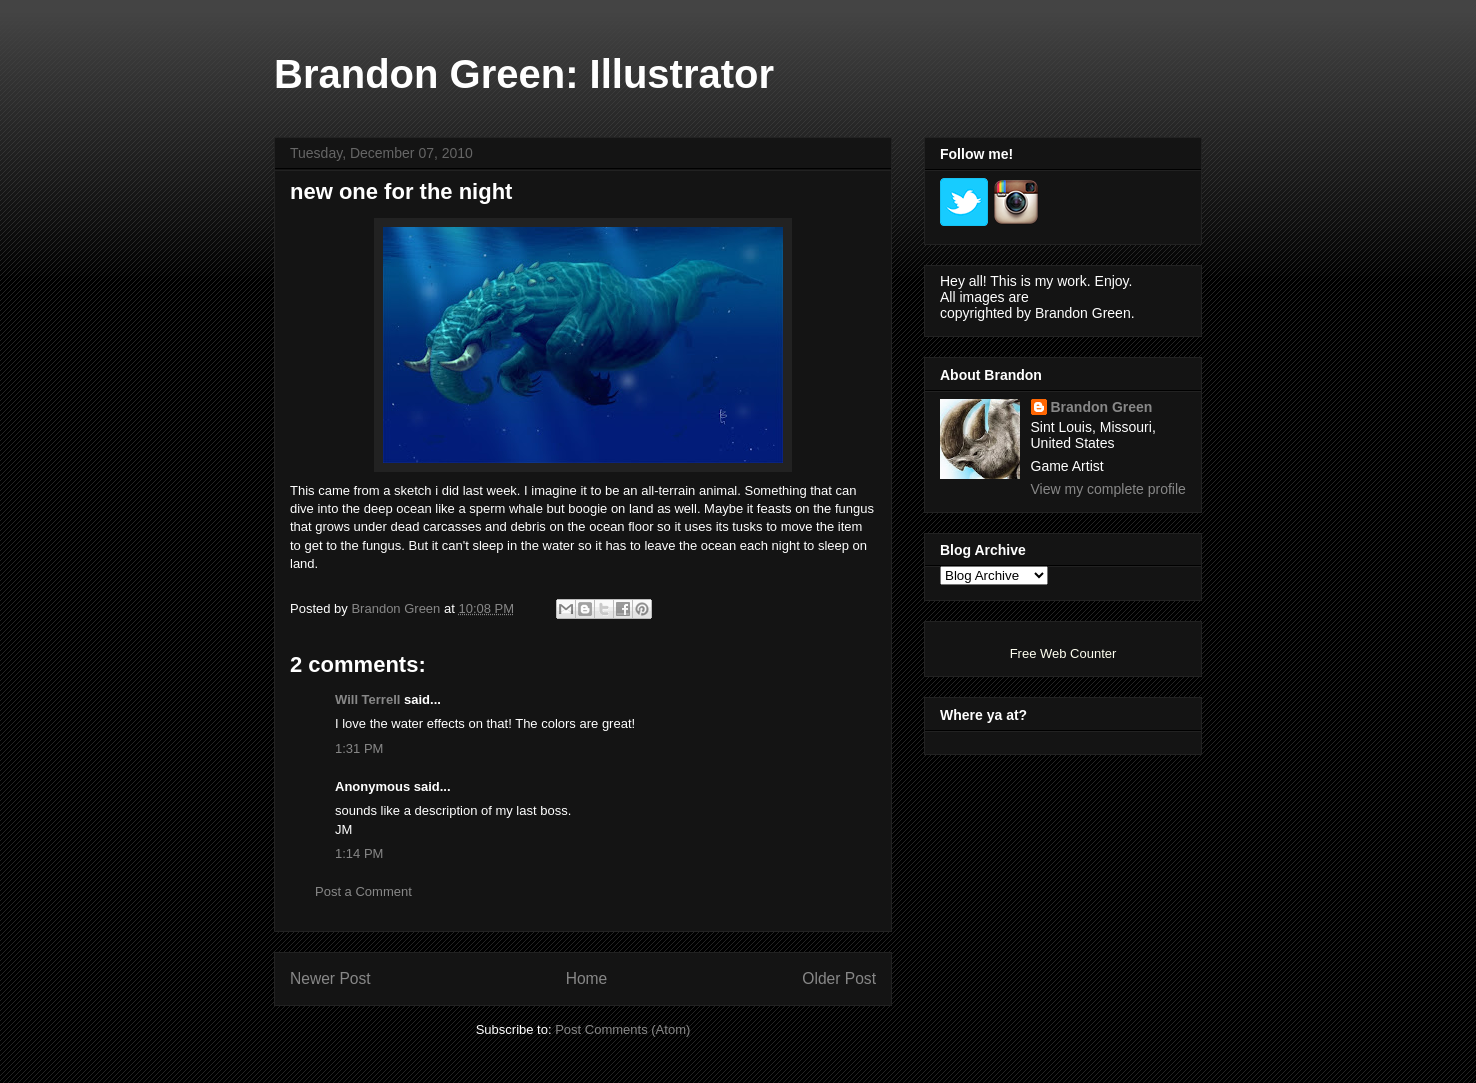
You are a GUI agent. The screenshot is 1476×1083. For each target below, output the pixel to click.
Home (587, 978)
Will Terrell (367, 699)
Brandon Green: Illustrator (524, 74)
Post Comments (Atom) (622, 1029)
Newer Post (330, 978)
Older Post (839, 978)
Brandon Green (1102, 407)
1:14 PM (359, 853)
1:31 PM (359, 748)
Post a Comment (363, 891)
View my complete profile (1108, 489)
